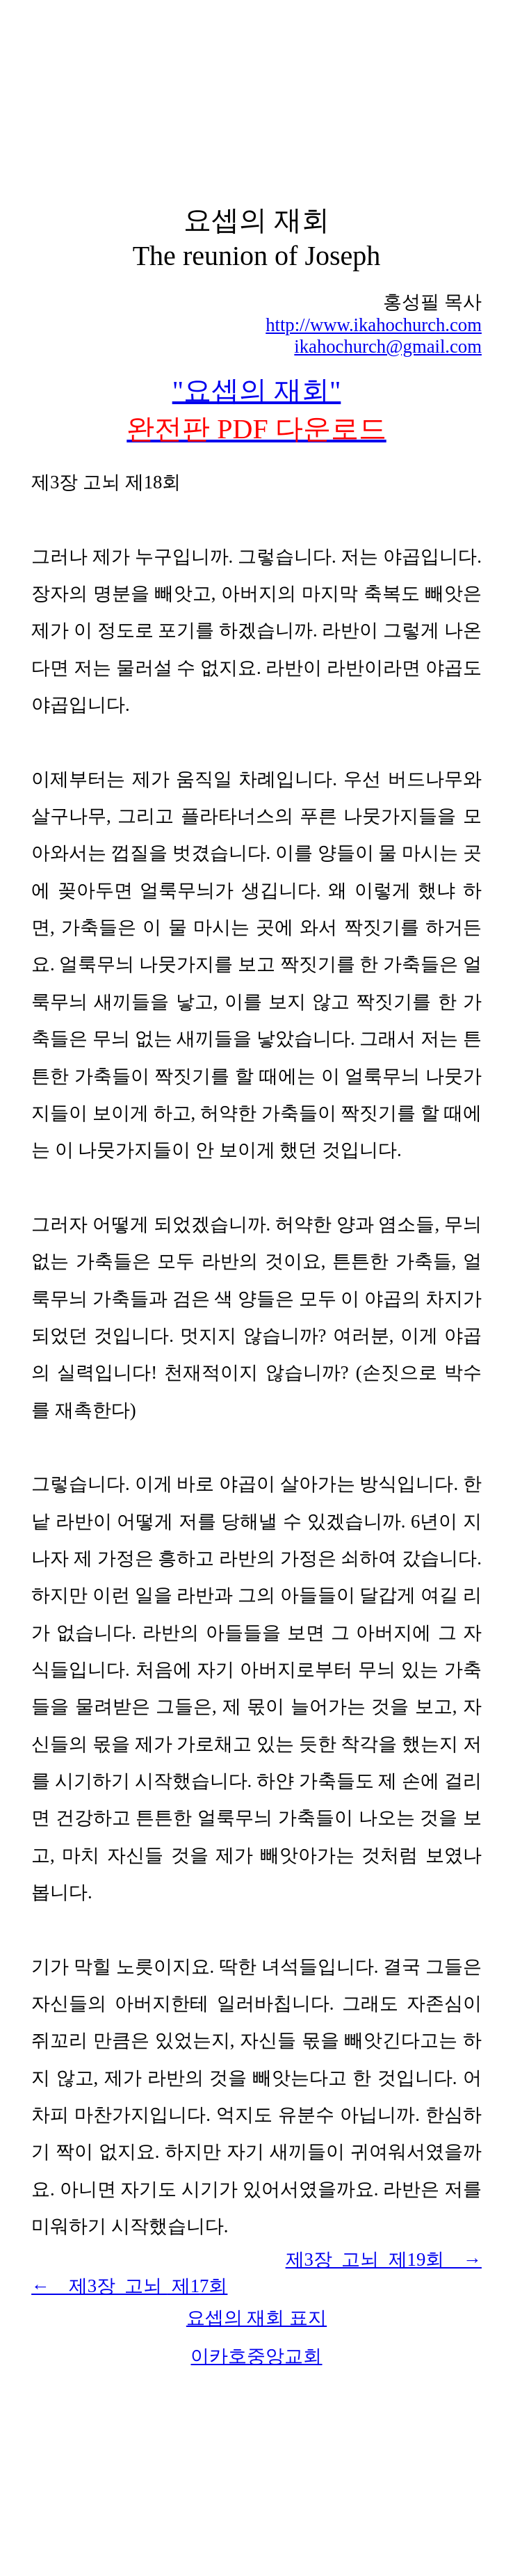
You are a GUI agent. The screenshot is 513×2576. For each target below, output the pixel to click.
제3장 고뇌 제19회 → (384, 2259)
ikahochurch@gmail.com (388, 346)
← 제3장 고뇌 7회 (129, 2285)
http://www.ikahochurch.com (374, 324)
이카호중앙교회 (256, 2356)
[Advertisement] (256, 103)
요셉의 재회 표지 (256, 2317)
